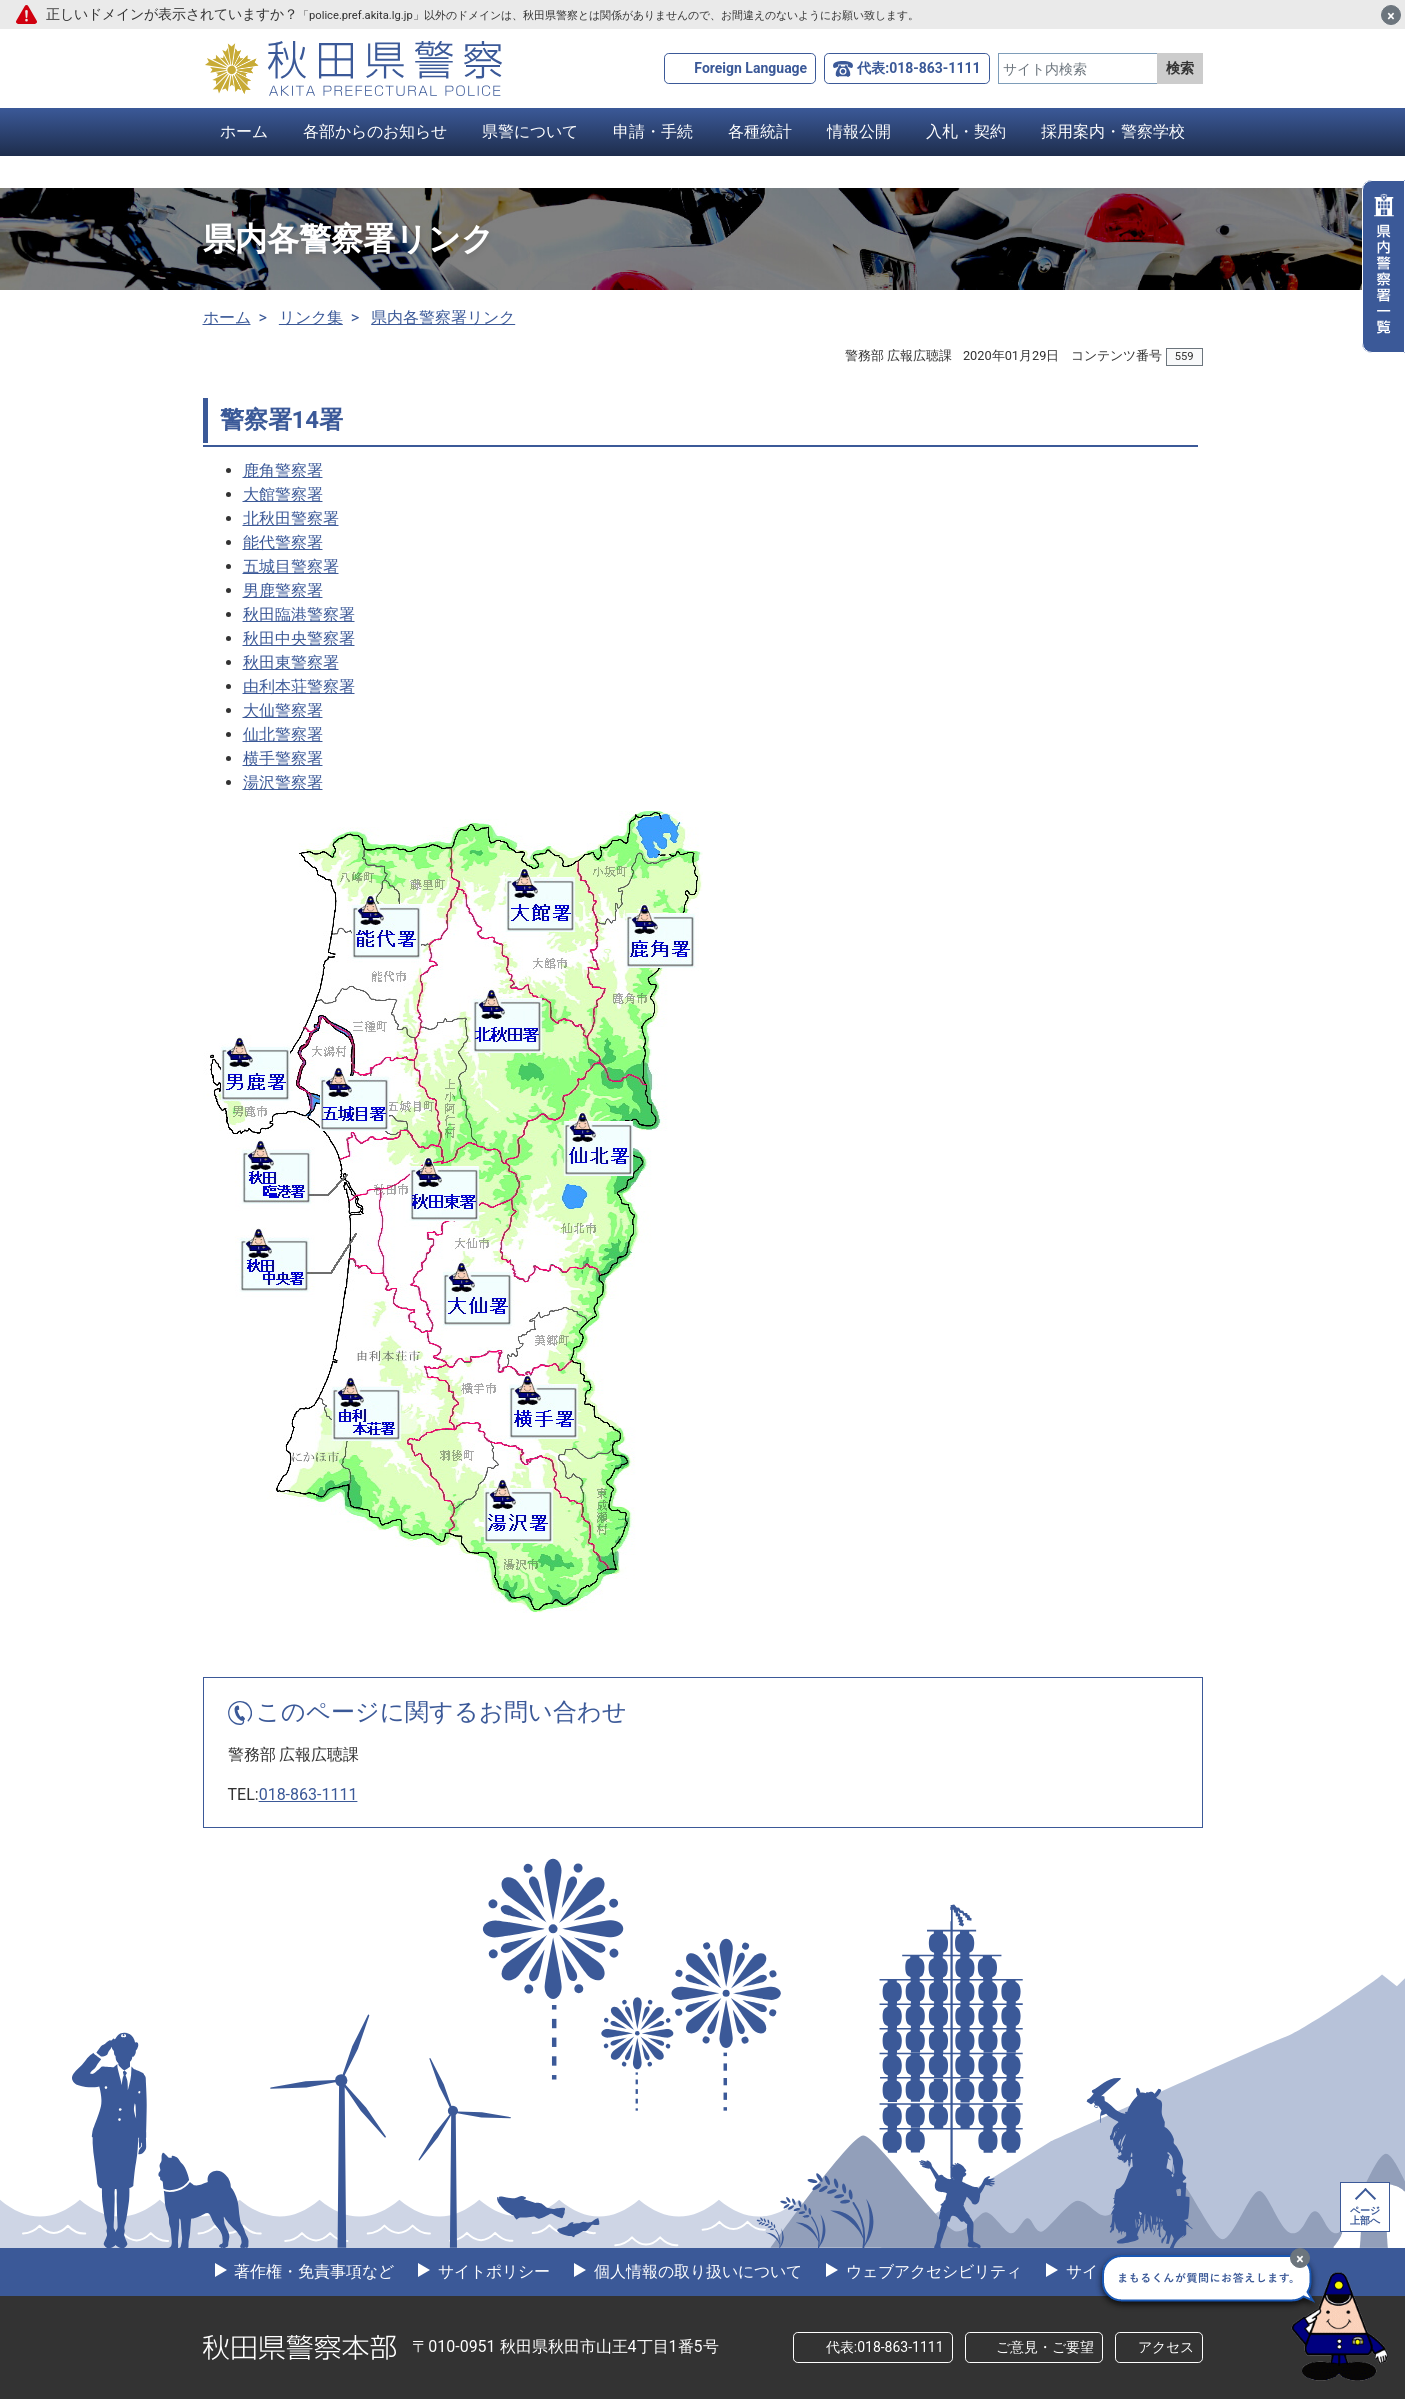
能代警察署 (283, 542)
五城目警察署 (291, 566)
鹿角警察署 (283, 470)
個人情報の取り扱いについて (696, 2271)
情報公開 (859, 131)
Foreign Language (750, 68)
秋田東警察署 (291, 662)
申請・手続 (653, 131)
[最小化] (1300, 2258)
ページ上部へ (1365, 2215)
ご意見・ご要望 (1045, 2347)
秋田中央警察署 (299, 638)
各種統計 (760, 131)
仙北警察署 (283, 734)
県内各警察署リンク (443, 317)
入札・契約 (966, 131)
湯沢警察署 (283, 782)
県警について (530, 131)
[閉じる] (1391, 15)
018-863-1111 (308, 1794)
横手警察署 (283, 758)
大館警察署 (283, 494)
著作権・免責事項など (313, 2271)
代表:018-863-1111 (918, 68)
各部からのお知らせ (375, 131)
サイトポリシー (492, 2271)
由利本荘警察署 (299, 686)
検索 (1180, 68)
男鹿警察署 (283, 590)
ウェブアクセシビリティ (932, 2271)
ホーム (244, 131)
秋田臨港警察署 (299, 614)
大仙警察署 (283, 710)
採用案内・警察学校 (1113, 131)
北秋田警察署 (291, 518)
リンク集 (311, 317)
